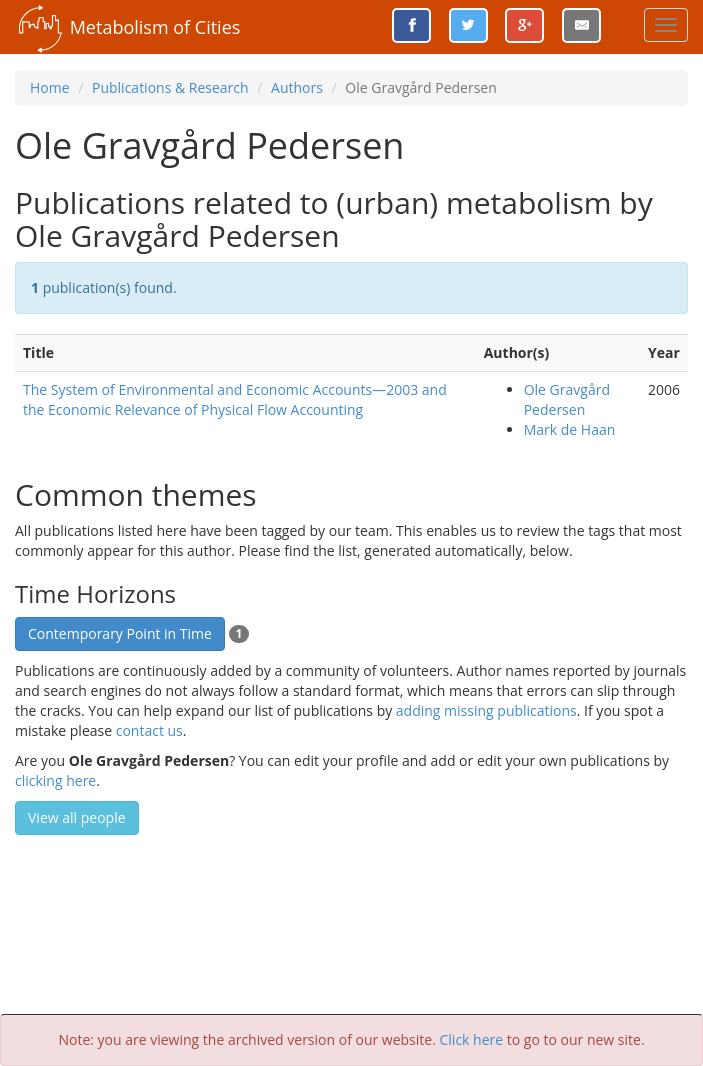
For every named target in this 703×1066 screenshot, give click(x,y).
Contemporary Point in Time (120, 633)
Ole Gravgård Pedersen (567, 399)
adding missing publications (486, 710)
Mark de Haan (570, 429)
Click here (472, 1039)
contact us (149, 730)
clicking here (55, 780)
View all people (77, 817)
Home (50, 87)
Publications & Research (170, 87)
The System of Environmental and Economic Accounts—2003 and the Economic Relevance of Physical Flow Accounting (235, 399)
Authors (297, 87)
